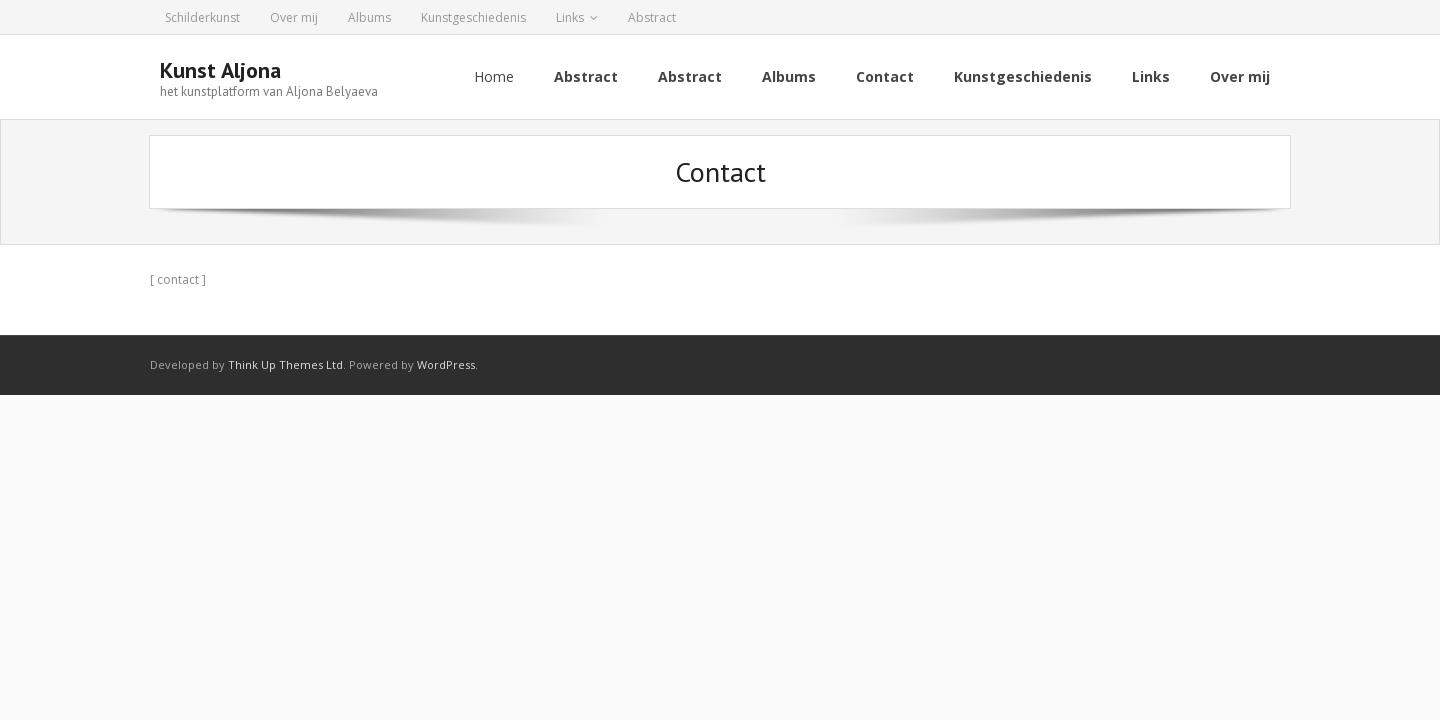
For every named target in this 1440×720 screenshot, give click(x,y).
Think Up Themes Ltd (285, 364)
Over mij (294, 17)
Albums (369, 17)
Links (570, 17)
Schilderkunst (202, 17)
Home (494, 76)
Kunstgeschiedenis (473, 17)
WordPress (446, 364)
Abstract (652, 17)
